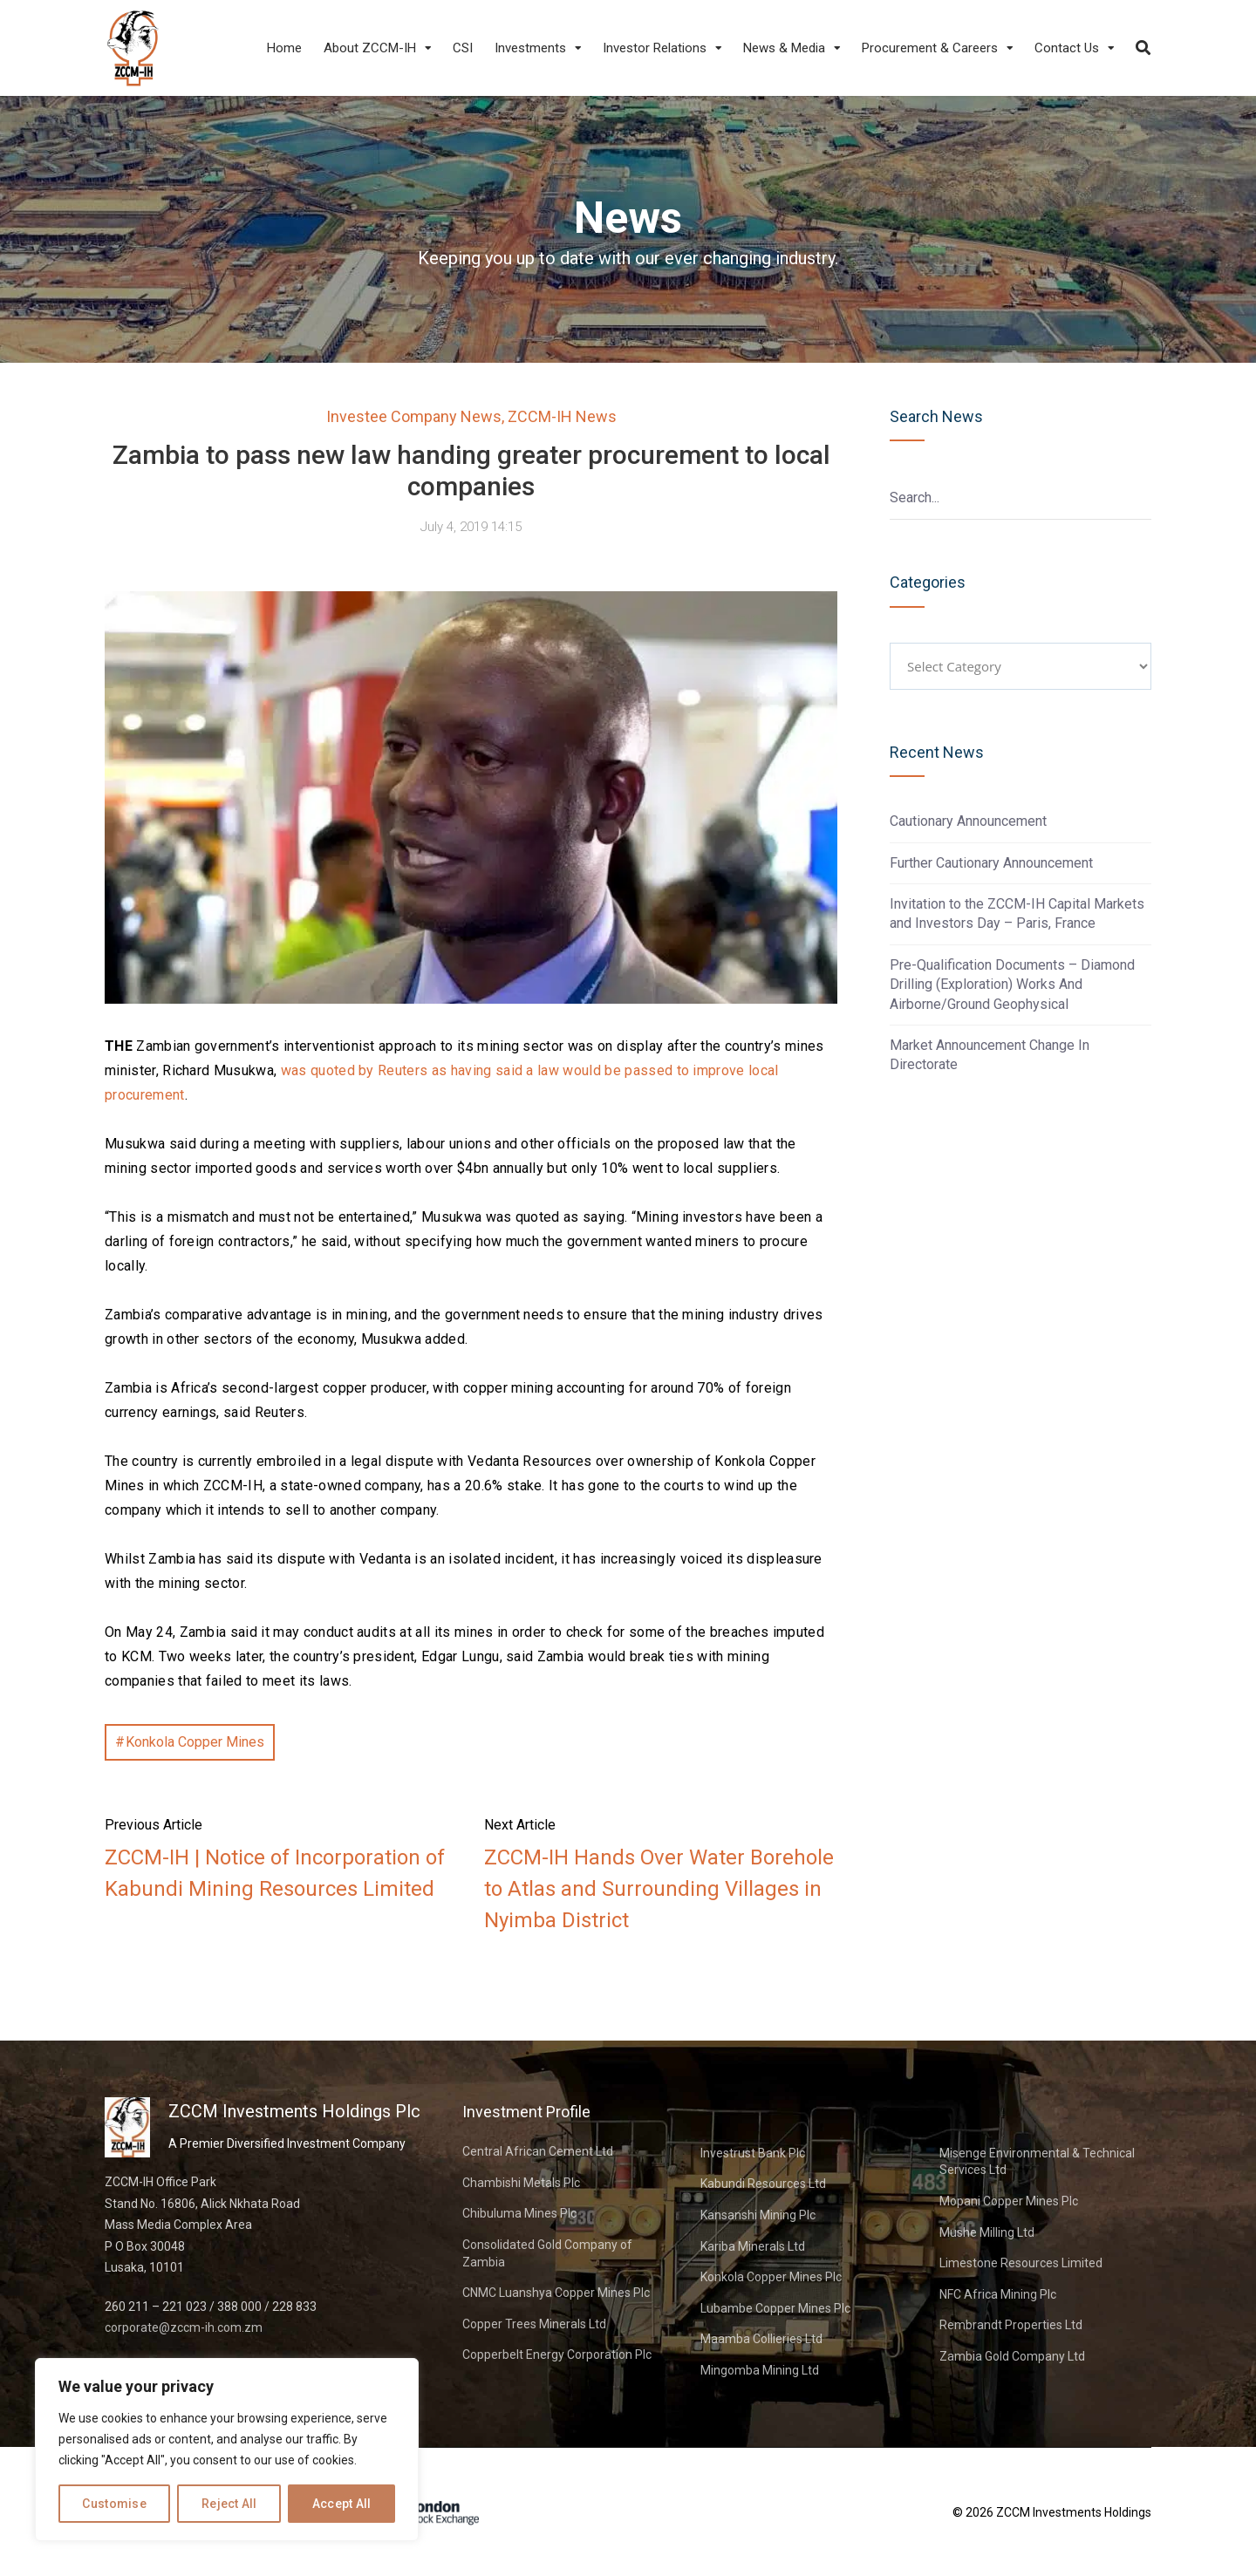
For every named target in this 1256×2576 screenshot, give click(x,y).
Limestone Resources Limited (1020, 2263)
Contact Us (1066, 48)
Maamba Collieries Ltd (761, 2339)
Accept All (342, 2504)
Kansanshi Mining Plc (758, 2215)
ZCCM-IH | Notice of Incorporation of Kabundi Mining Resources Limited (275, 1873)
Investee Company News (414, 416)
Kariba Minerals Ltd (752, 2246)
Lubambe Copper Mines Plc (775, 2308)
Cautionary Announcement (968, 821)
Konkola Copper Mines (195, 1742)
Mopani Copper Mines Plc (1008, 2201)
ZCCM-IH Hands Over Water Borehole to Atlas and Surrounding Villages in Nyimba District (659, 1888)
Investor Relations (654, 48)
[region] (227, 2449)
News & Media (784, 48)
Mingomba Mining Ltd (759, 2370)
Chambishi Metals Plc (521, 2183)
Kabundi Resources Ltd (763, 2184)
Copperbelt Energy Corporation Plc (557, 2354)
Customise (114, 2504)
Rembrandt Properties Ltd (1010, 2325)
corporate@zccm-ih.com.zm (184, 2327)
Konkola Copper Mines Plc (771, 2277)
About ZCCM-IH (370, 48)
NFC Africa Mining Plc (997, 2294)
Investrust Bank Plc (752, 2153)
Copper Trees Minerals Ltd (534, 2324)
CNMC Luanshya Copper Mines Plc (556, 2293)
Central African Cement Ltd (537, 2151)
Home (284, 48)
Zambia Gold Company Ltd (1012, 2356)
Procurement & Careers (930, 48)
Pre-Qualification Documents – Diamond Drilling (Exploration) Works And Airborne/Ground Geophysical (1012, 984)
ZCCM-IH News (562, 416)
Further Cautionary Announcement (991, 863)
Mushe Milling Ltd (986, 2232)
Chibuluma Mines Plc (519, 2213)
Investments (530, 48)
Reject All (229, 2504)
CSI (463, 48)
